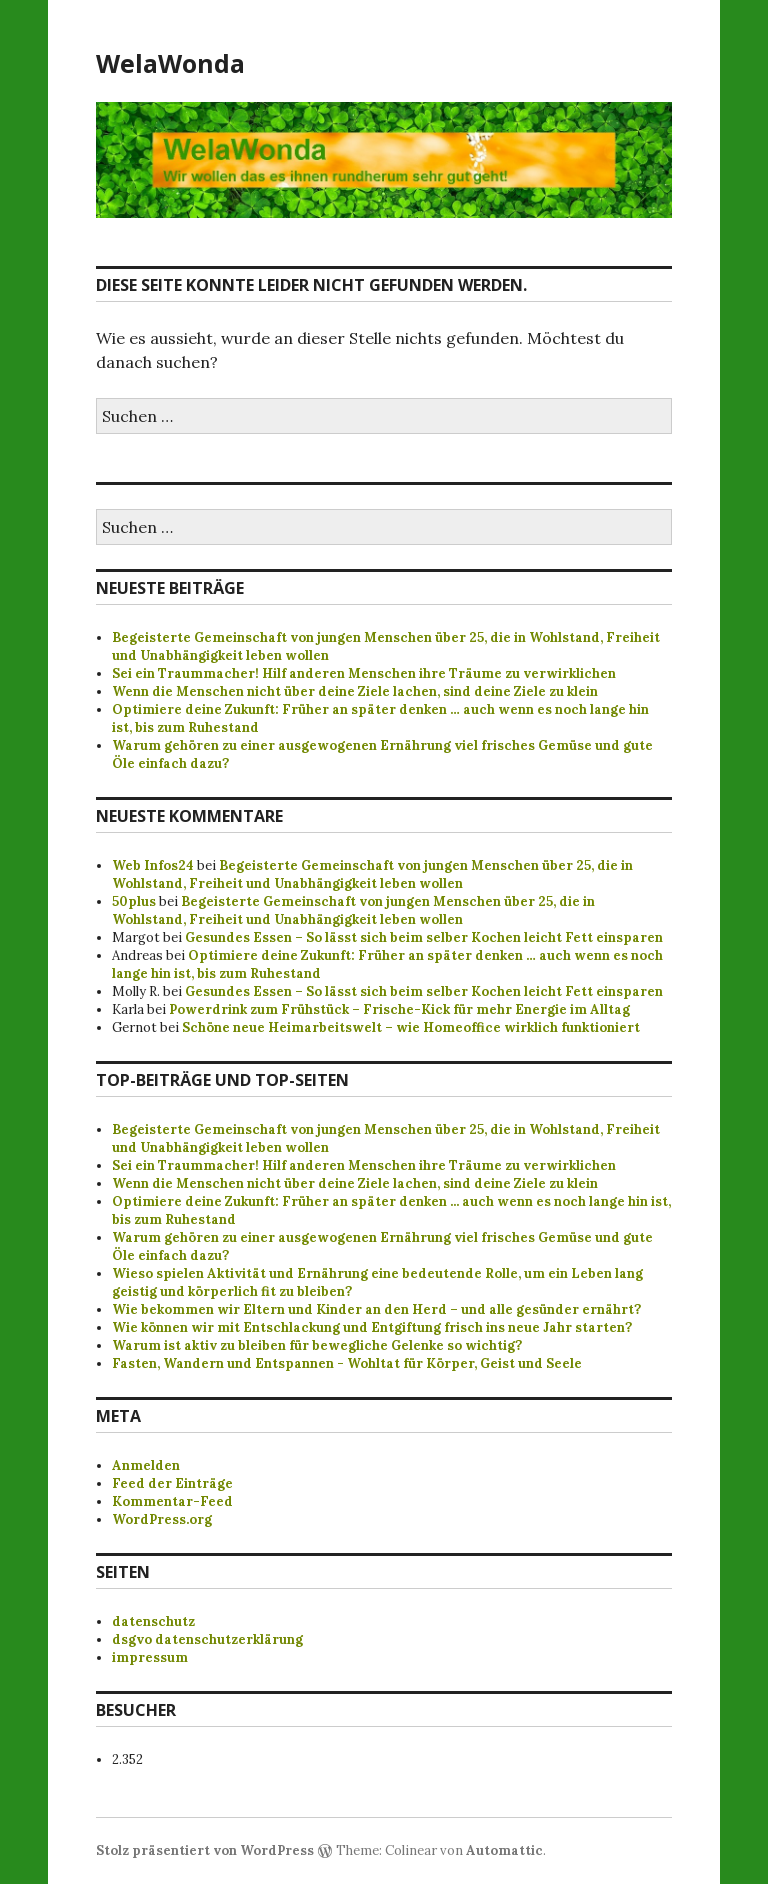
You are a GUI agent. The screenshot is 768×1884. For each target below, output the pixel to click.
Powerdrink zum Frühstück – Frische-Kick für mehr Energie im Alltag (399, 1009)
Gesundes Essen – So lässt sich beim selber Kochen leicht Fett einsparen (424, 937)
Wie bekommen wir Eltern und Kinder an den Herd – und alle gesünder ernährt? (376, 1309)
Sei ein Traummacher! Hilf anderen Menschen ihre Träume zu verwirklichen (364, 673)
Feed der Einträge (172, 1483)
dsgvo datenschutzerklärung (207, 1639)
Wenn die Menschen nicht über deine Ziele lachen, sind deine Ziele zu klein (355, 691)
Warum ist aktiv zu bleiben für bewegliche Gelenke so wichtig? (317, 1345)
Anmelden (146, 1465)
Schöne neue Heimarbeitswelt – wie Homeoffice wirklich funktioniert (411, 1027)
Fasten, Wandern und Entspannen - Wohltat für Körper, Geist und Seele (347, 1363)
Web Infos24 (153, 865)
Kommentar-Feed (172, 1501)
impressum (150, 1657)
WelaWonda (170, 63)
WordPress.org (162, 1519)
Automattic (504, 1850)
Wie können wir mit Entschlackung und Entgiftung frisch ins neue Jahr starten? (372, 1327)
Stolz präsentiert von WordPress (205, 1850)
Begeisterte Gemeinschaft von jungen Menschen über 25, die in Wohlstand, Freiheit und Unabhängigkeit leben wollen (372, 874)
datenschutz (153, 1621)
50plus (134, 901)
